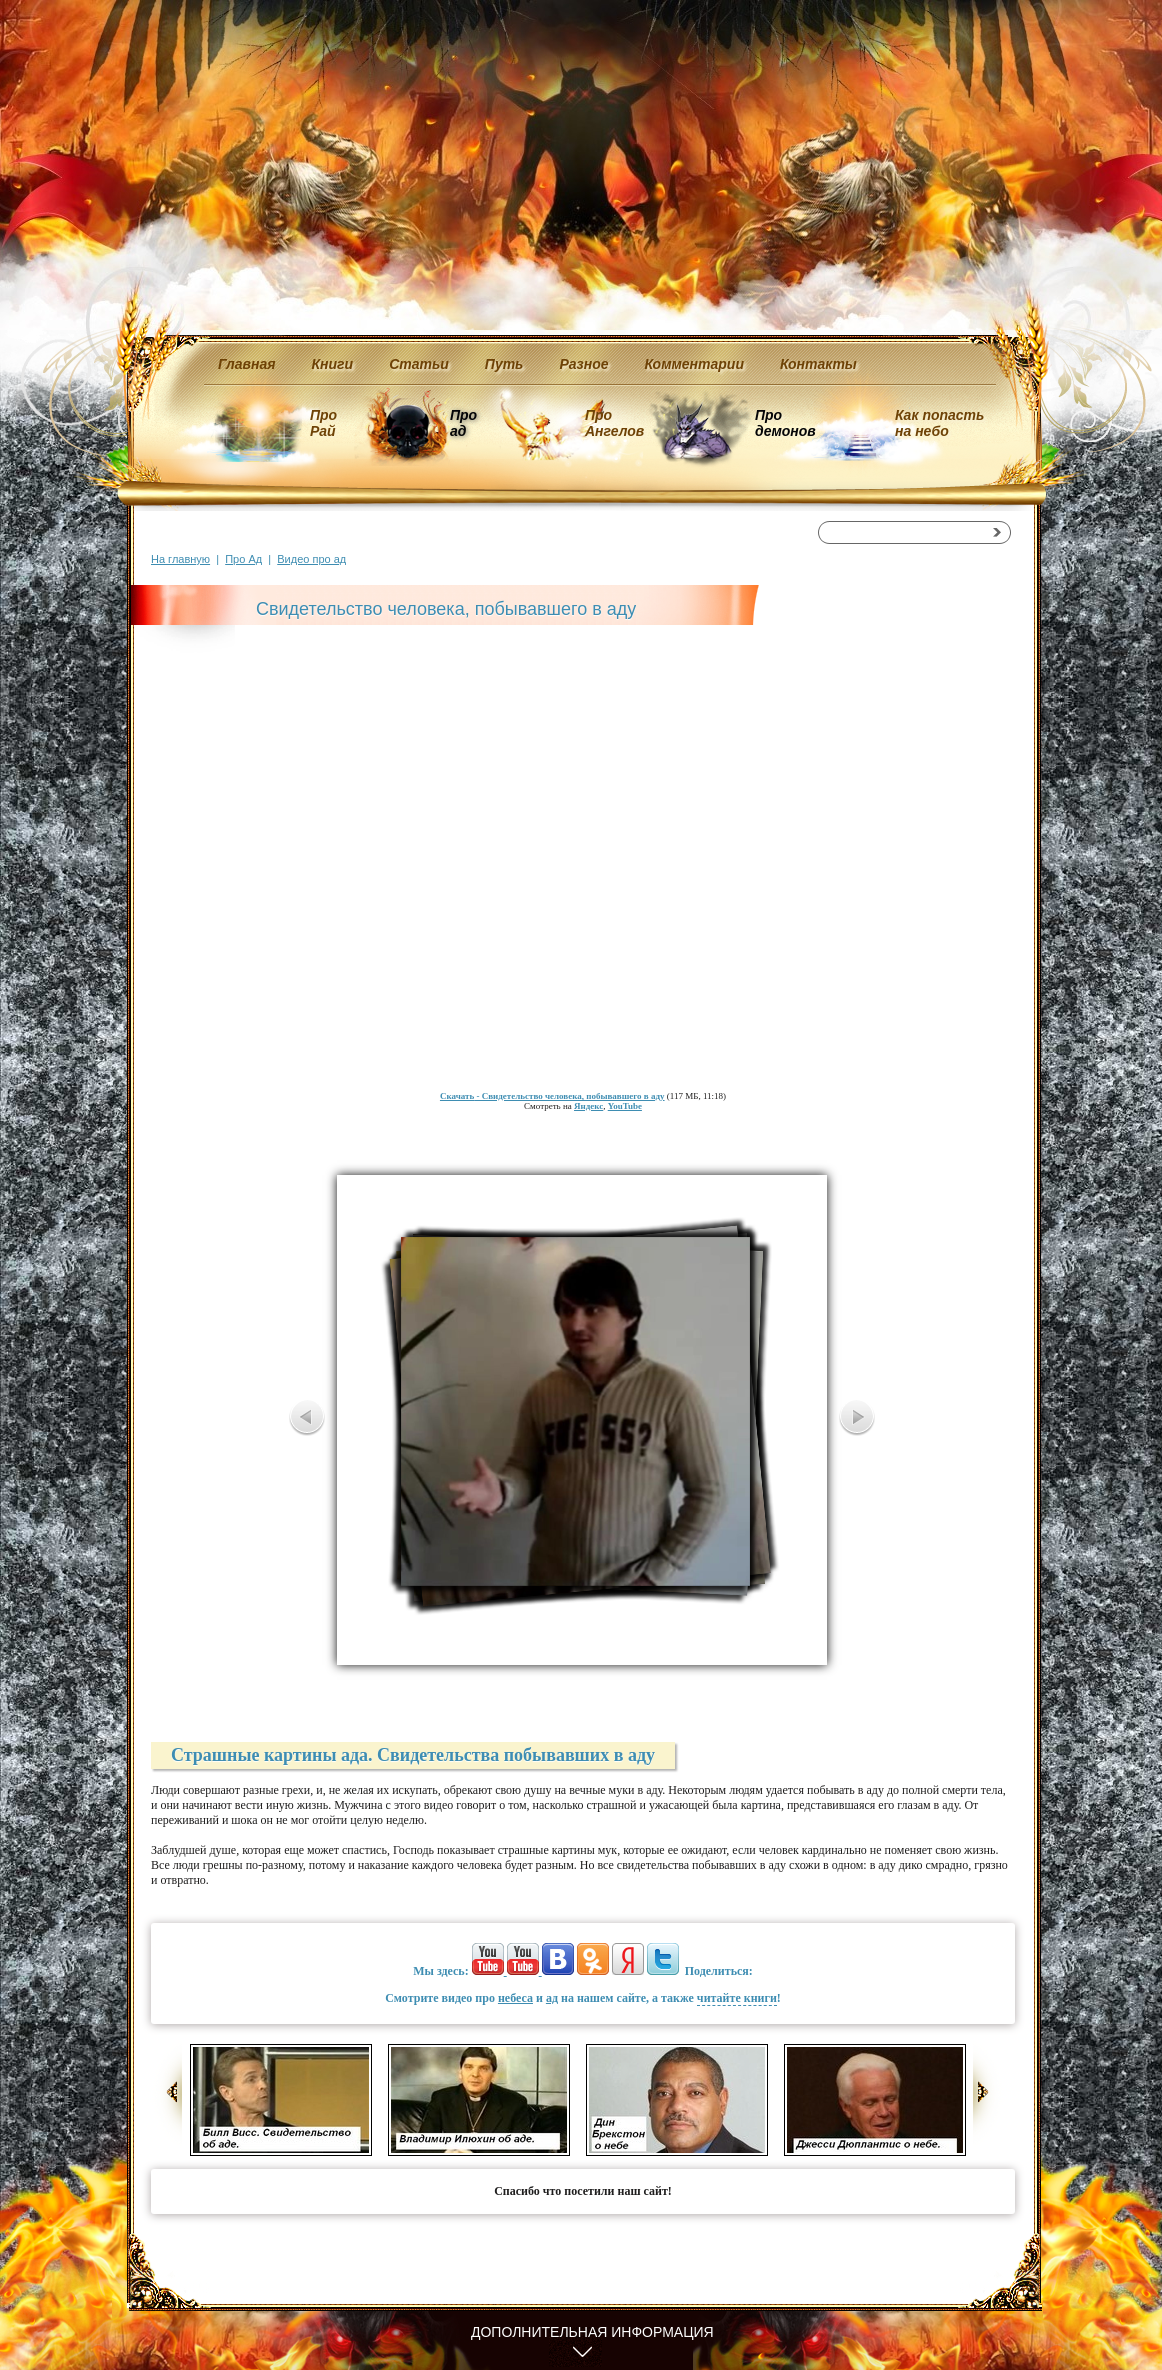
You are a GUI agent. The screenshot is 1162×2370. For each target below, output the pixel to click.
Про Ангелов (614, 423)
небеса (515, 1998)
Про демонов (785, 423)
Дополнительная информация (592, 2332)
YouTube (625, 1106)
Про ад (462, 423)
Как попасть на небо (939, 423)
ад (552, 1998)
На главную (180, 559)
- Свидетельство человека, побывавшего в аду (552, 1096)
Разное (583, 364)
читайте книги (737, 1998)
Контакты (818, 364)
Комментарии (694, 364)
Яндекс (588, 1106)
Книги (333, 364)
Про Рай (323, 423)
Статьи (419, 364)
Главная (247, 364)
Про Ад (243, 559)
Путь (504, 364)
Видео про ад (311, 559)
